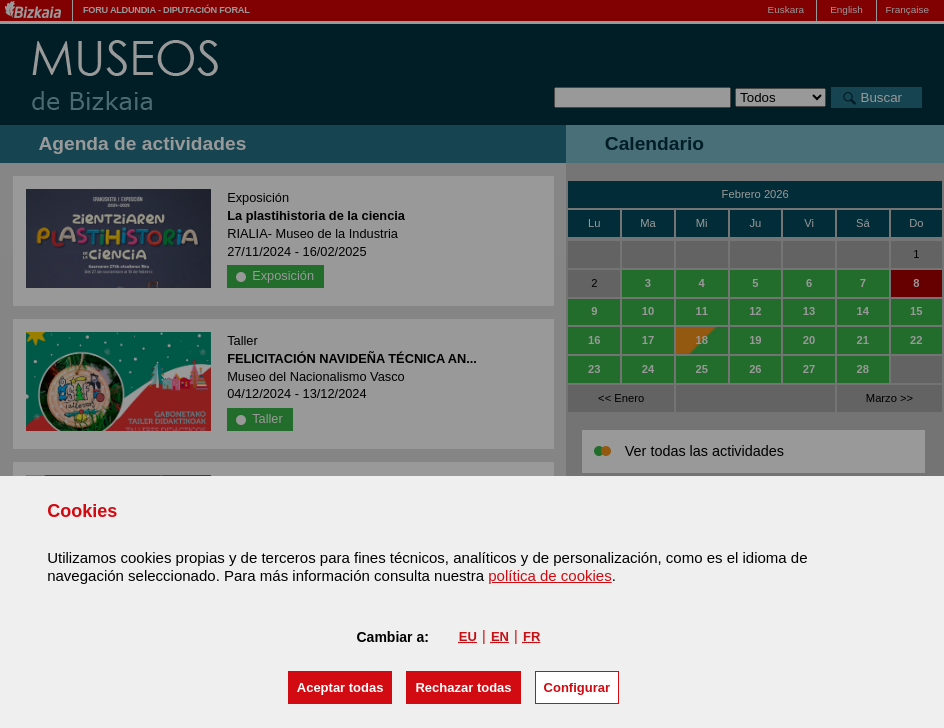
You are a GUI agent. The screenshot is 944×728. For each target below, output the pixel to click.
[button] (340, 687)
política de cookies (549, 575)
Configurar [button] (577, 687)
